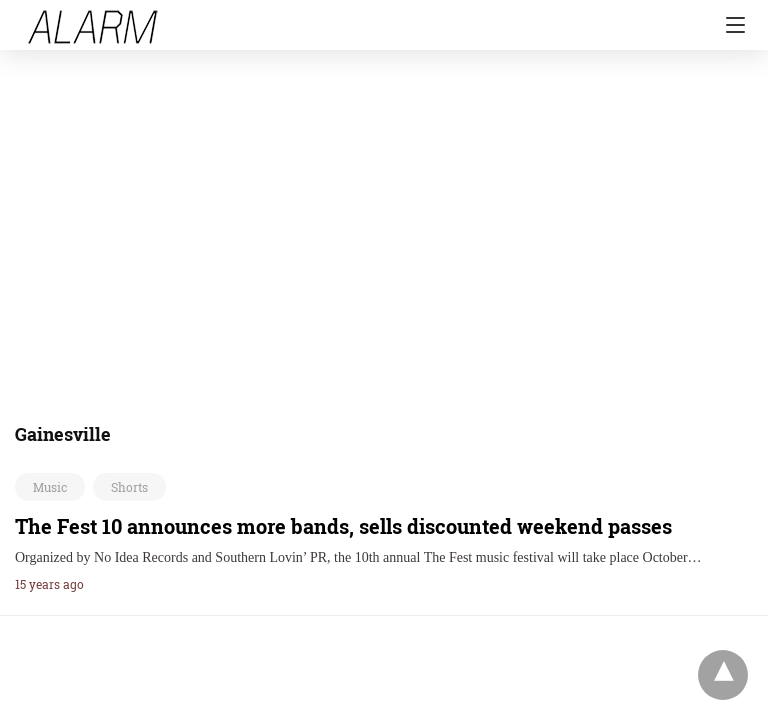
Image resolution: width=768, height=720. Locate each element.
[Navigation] (730, 25)
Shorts (129, 487)
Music (50, 487)
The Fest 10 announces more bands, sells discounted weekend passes (343, 526)
